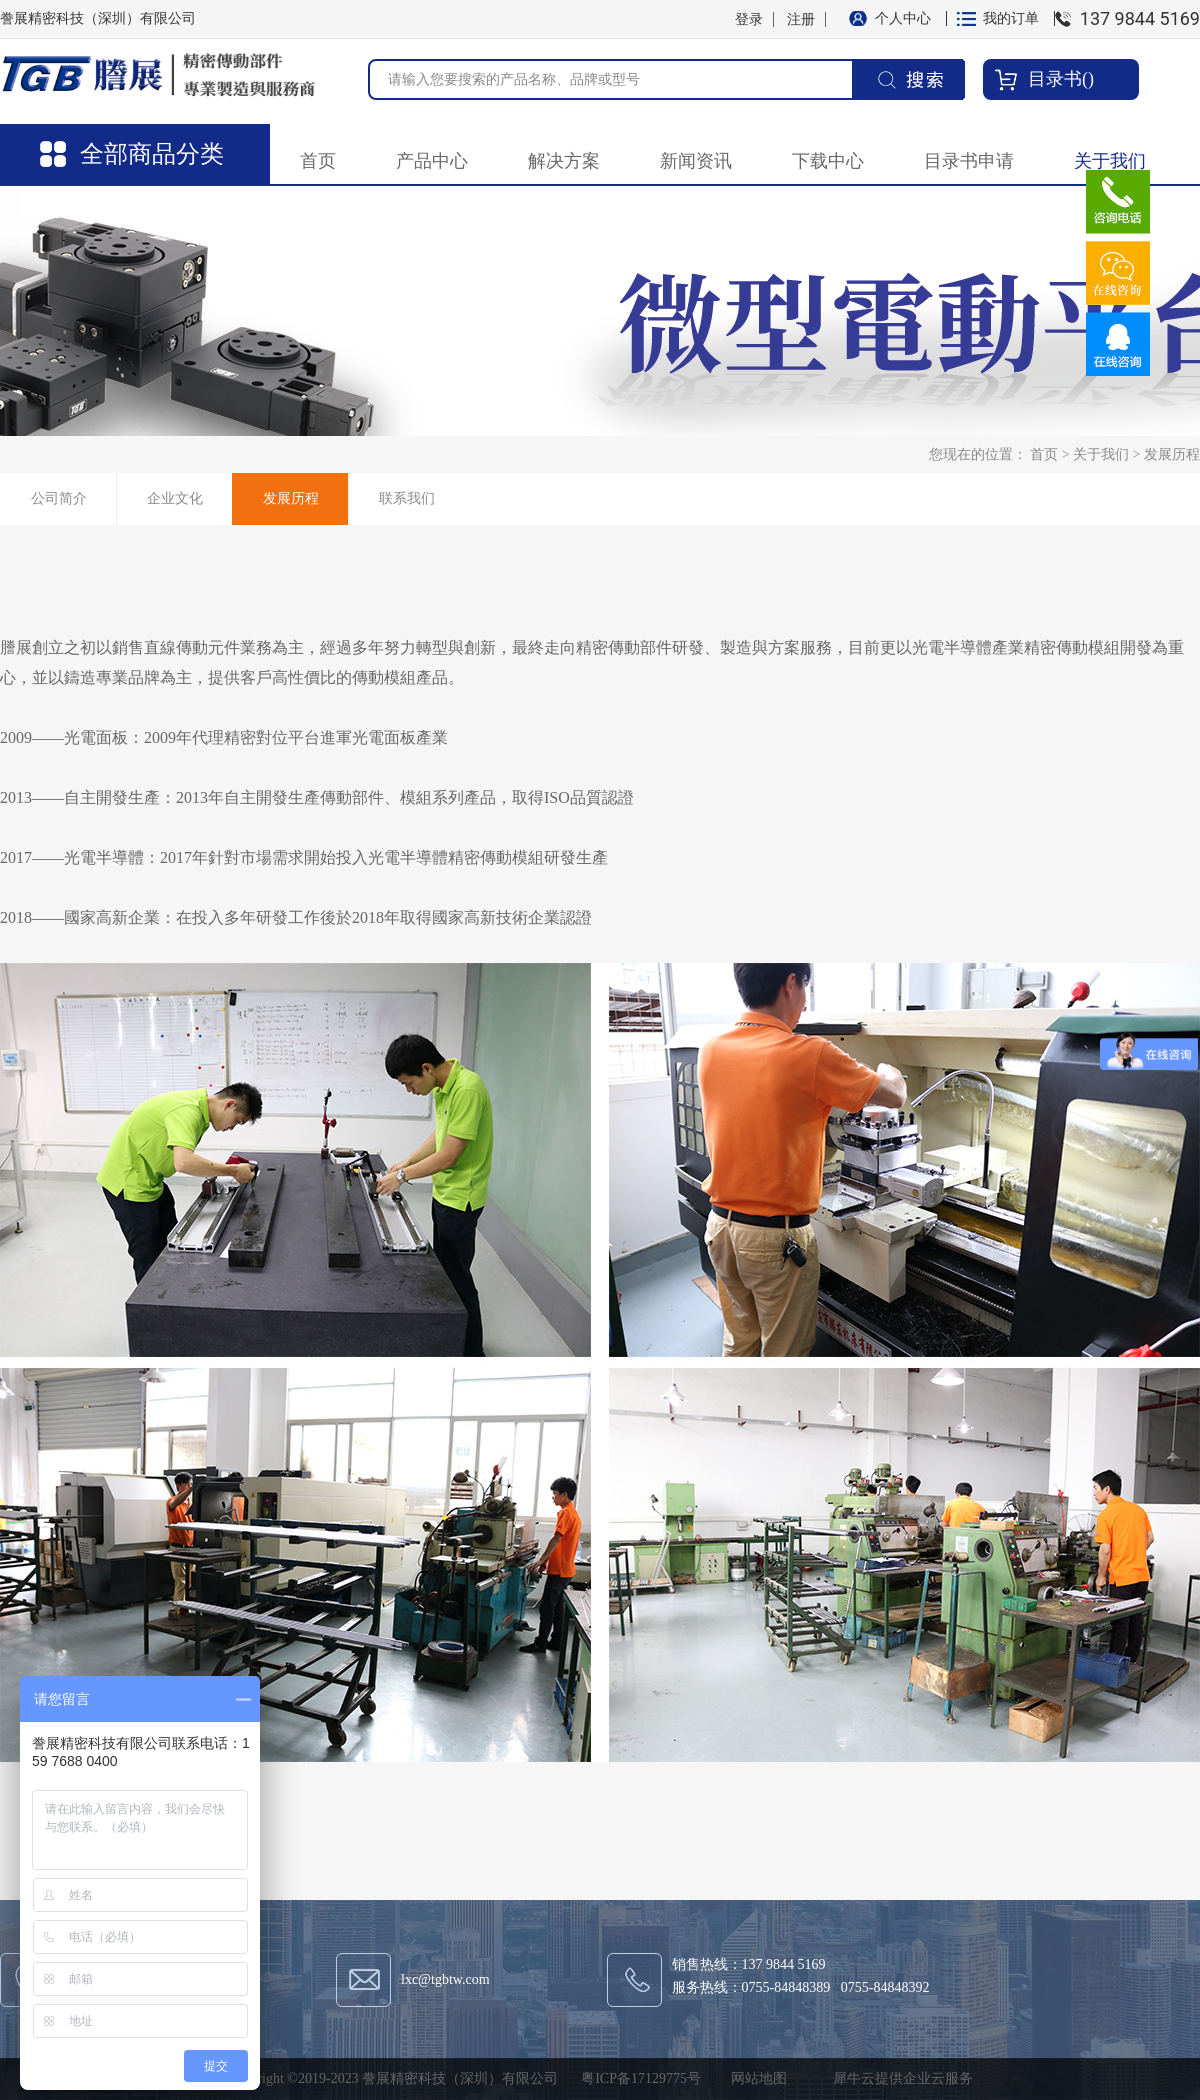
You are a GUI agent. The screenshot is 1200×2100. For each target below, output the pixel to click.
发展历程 (1172, 454)
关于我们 (1101, 454)
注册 (801, 19)
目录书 (1055, 79)
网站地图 (755, 2078)
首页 (318, 161)
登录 (749, 19)
